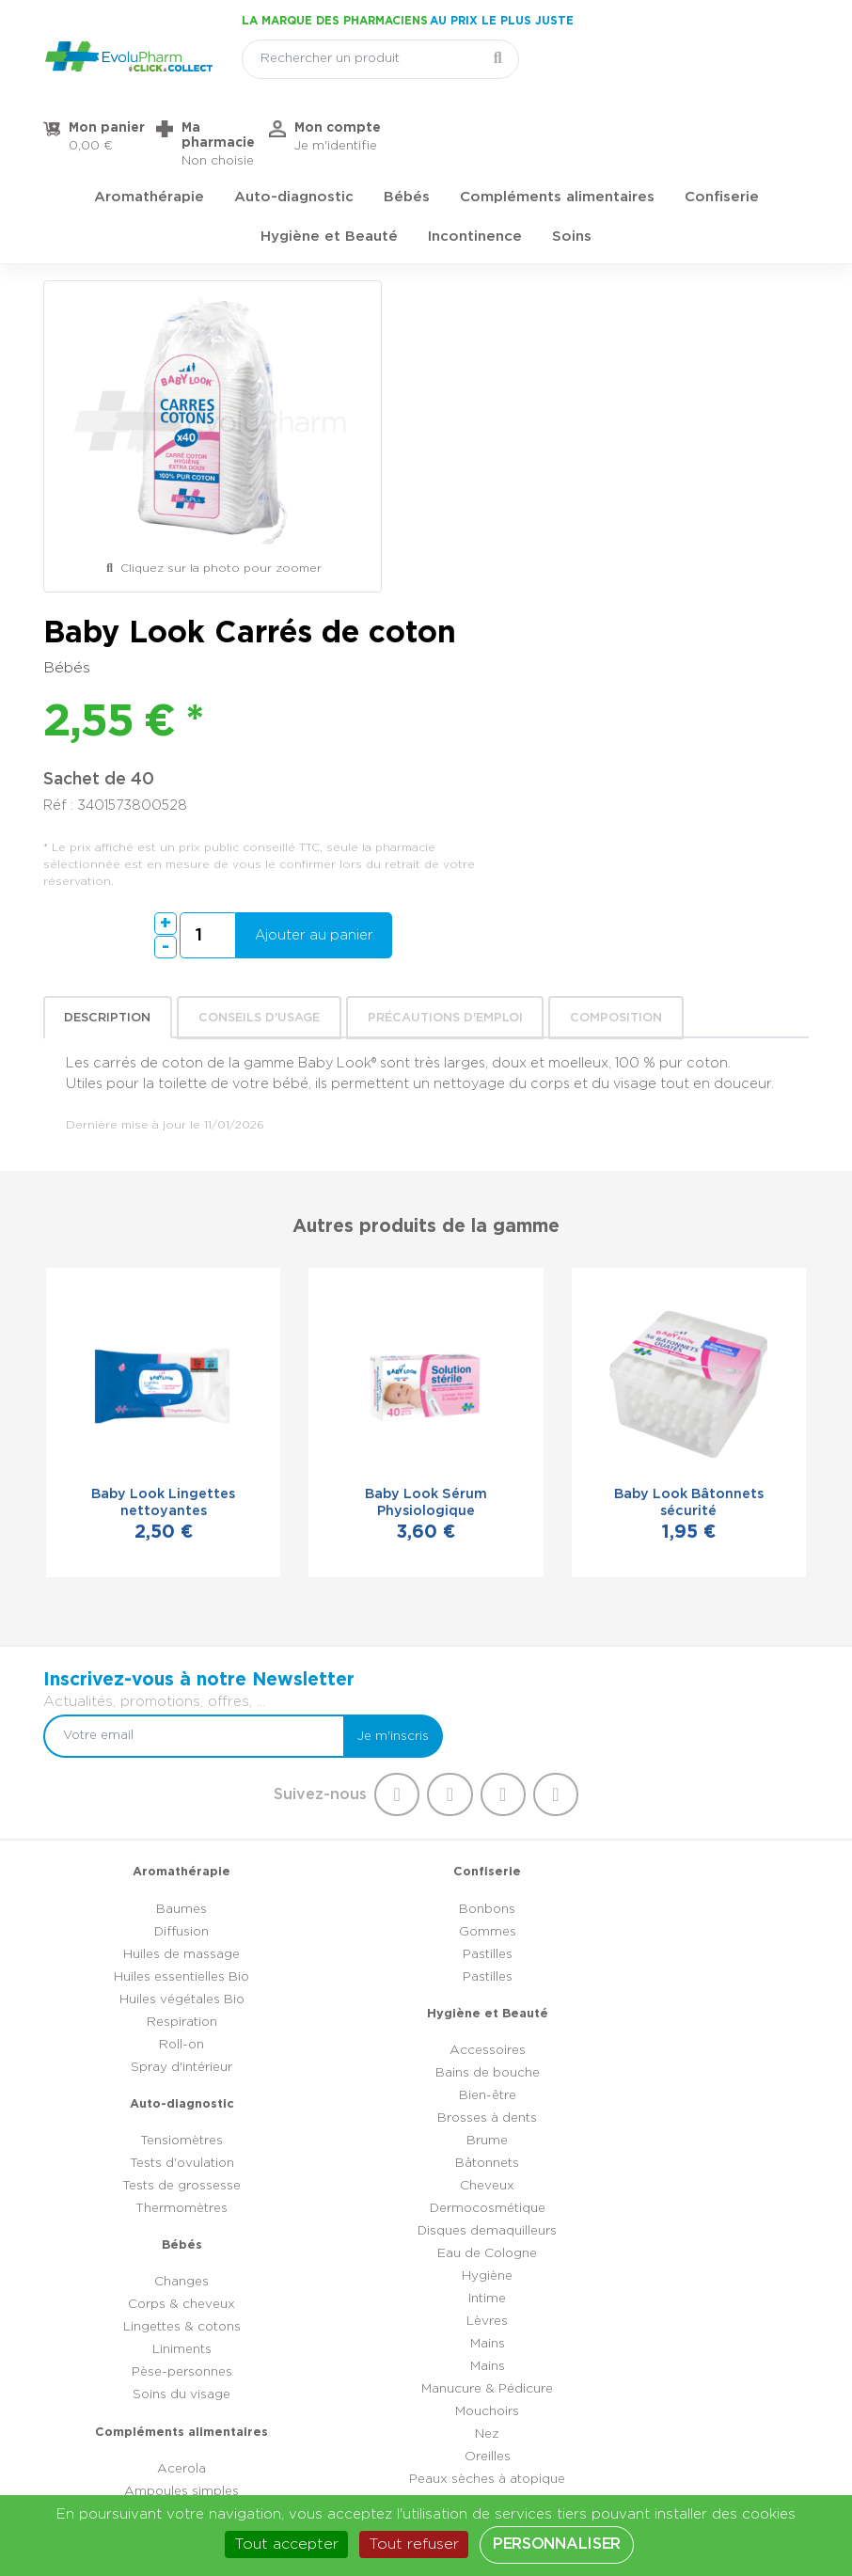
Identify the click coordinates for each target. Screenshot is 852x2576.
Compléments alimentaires (557, 135)
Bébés (407, 135)
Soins (572, 174)
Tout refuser (414, 2544)
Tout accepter (286, 2544)
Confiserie (722, 135)
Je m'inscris (758, 1289)
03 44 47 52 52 (442, 2368)
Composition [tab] (619, 664)
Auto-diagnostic (294, 135)
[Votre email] (574, 1289)
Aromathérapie (149, 135)
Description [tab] (110, 664)
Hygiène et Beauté (329, 174)
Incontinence (475, 174)
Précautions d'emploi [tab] (447, 664)
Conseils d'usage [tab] (261, 664)
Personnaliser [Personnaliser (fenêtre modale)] (557, 2544)
